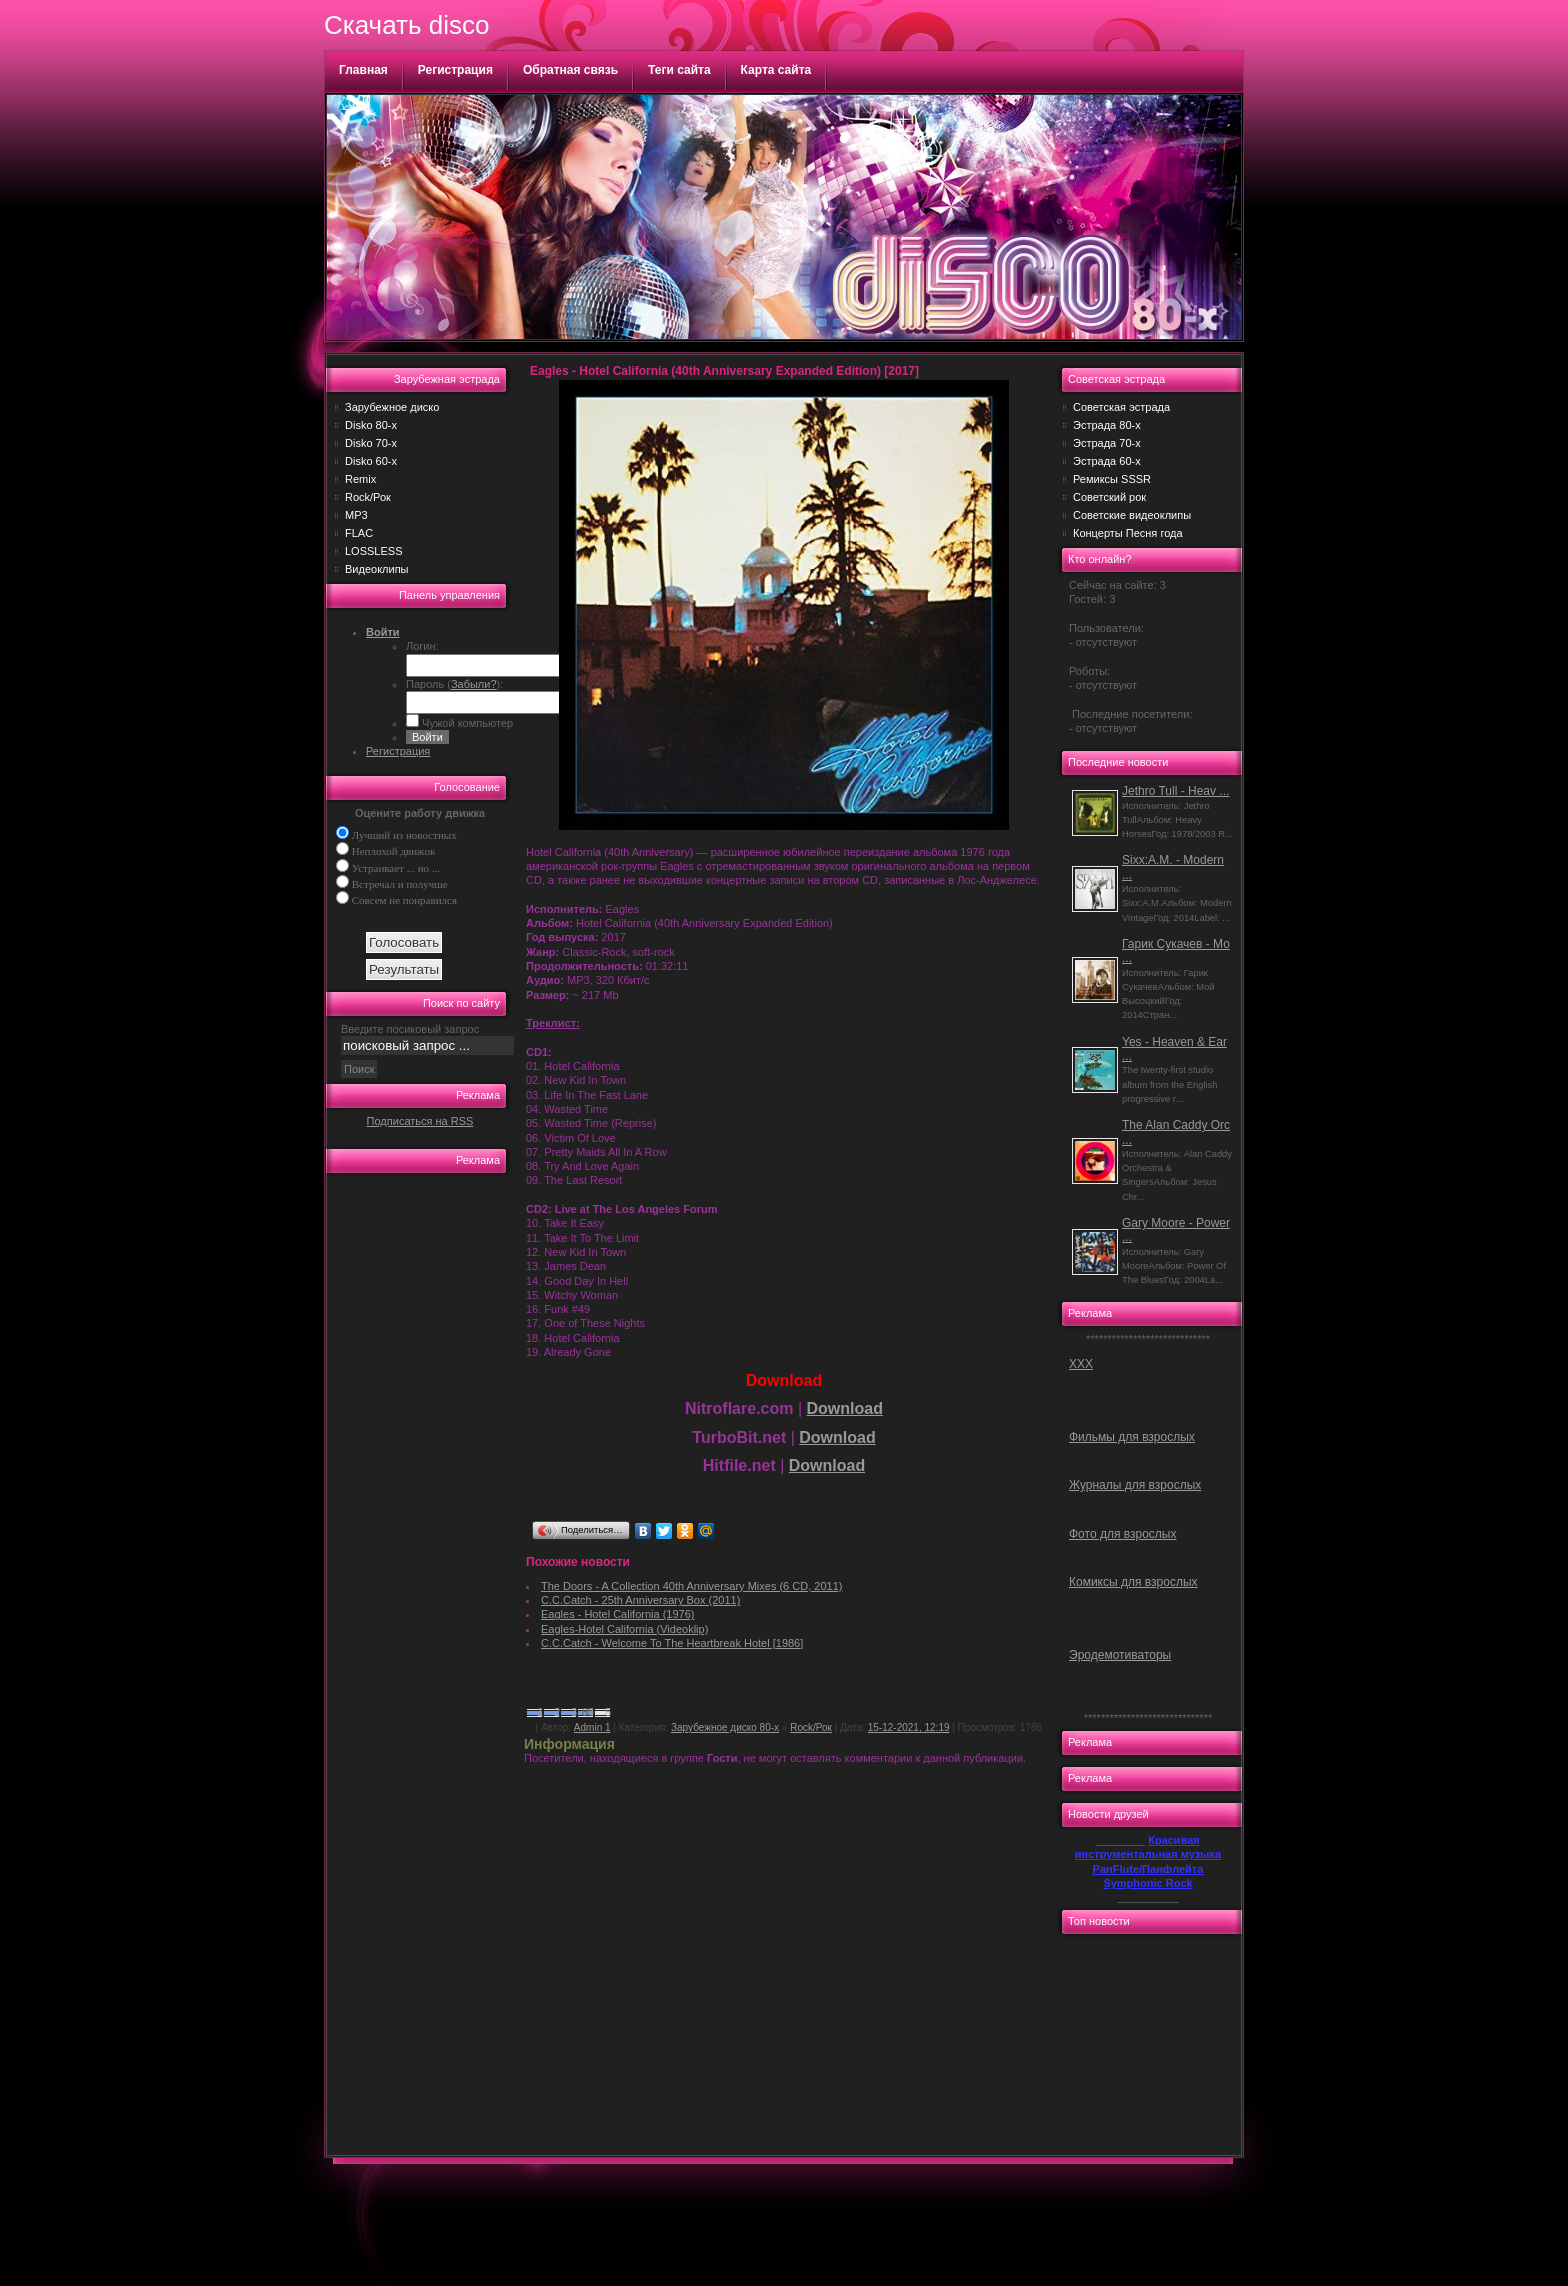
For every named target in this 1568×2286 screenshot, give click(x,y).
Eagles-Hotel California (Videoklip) (624, 1629)
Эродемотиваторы (1120, 1655)
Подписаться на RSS (420, 1121)
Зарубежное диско (392, 407)
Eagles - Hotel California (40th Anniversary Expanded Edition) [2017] (724, 371)
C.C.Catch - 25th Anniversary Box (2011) (640, 1600)
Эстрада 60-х (1107, 461)
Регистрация (455, 70)
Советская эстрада (1121, 407)
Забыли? (474, 684)
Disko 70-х (371, 443)
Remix (360, 479)
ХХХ (1081, 1364)
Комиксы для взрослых (1133, 1582)
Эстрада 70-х (1107, 443)
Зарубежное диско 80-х (725, 1727)
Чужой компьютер (466, 723)
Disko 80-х (371, 425)
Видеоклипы (377, 569)
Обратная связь (570, 70)
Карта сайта (776, 70)
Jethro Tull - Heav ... (1175, 791)
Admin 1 (592, 1727)
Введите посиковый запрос (410, 1029)
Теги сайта (679, 70)
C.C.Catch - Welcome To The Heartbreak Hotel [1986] (672, 1643)
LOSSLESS (373, 551)
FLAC (359, 533)
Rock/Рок (368, 497)
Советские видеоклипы (1132, 515)
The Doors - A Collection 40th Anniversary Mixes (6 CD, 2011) (691, 1586)
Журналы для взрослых (1135, 1485)
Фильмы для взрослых (1132, 1437)
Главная (363, 70)
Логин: (422, 646)
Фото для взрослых (1122, 1534)
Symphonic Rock (1147, 1883)
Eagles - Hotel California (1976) (617, 1614)
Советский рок (1109, 497)
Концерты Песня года (1128, 533)
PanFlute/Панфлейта (1148, 1869)
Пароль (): (454, 684)
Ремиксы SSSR (1112, 479)
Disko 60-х (371, 461)
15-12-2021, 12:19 (909, 1727)
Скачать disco (406, 25)
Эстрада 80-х (1107, 425)
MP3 (356, 515)
